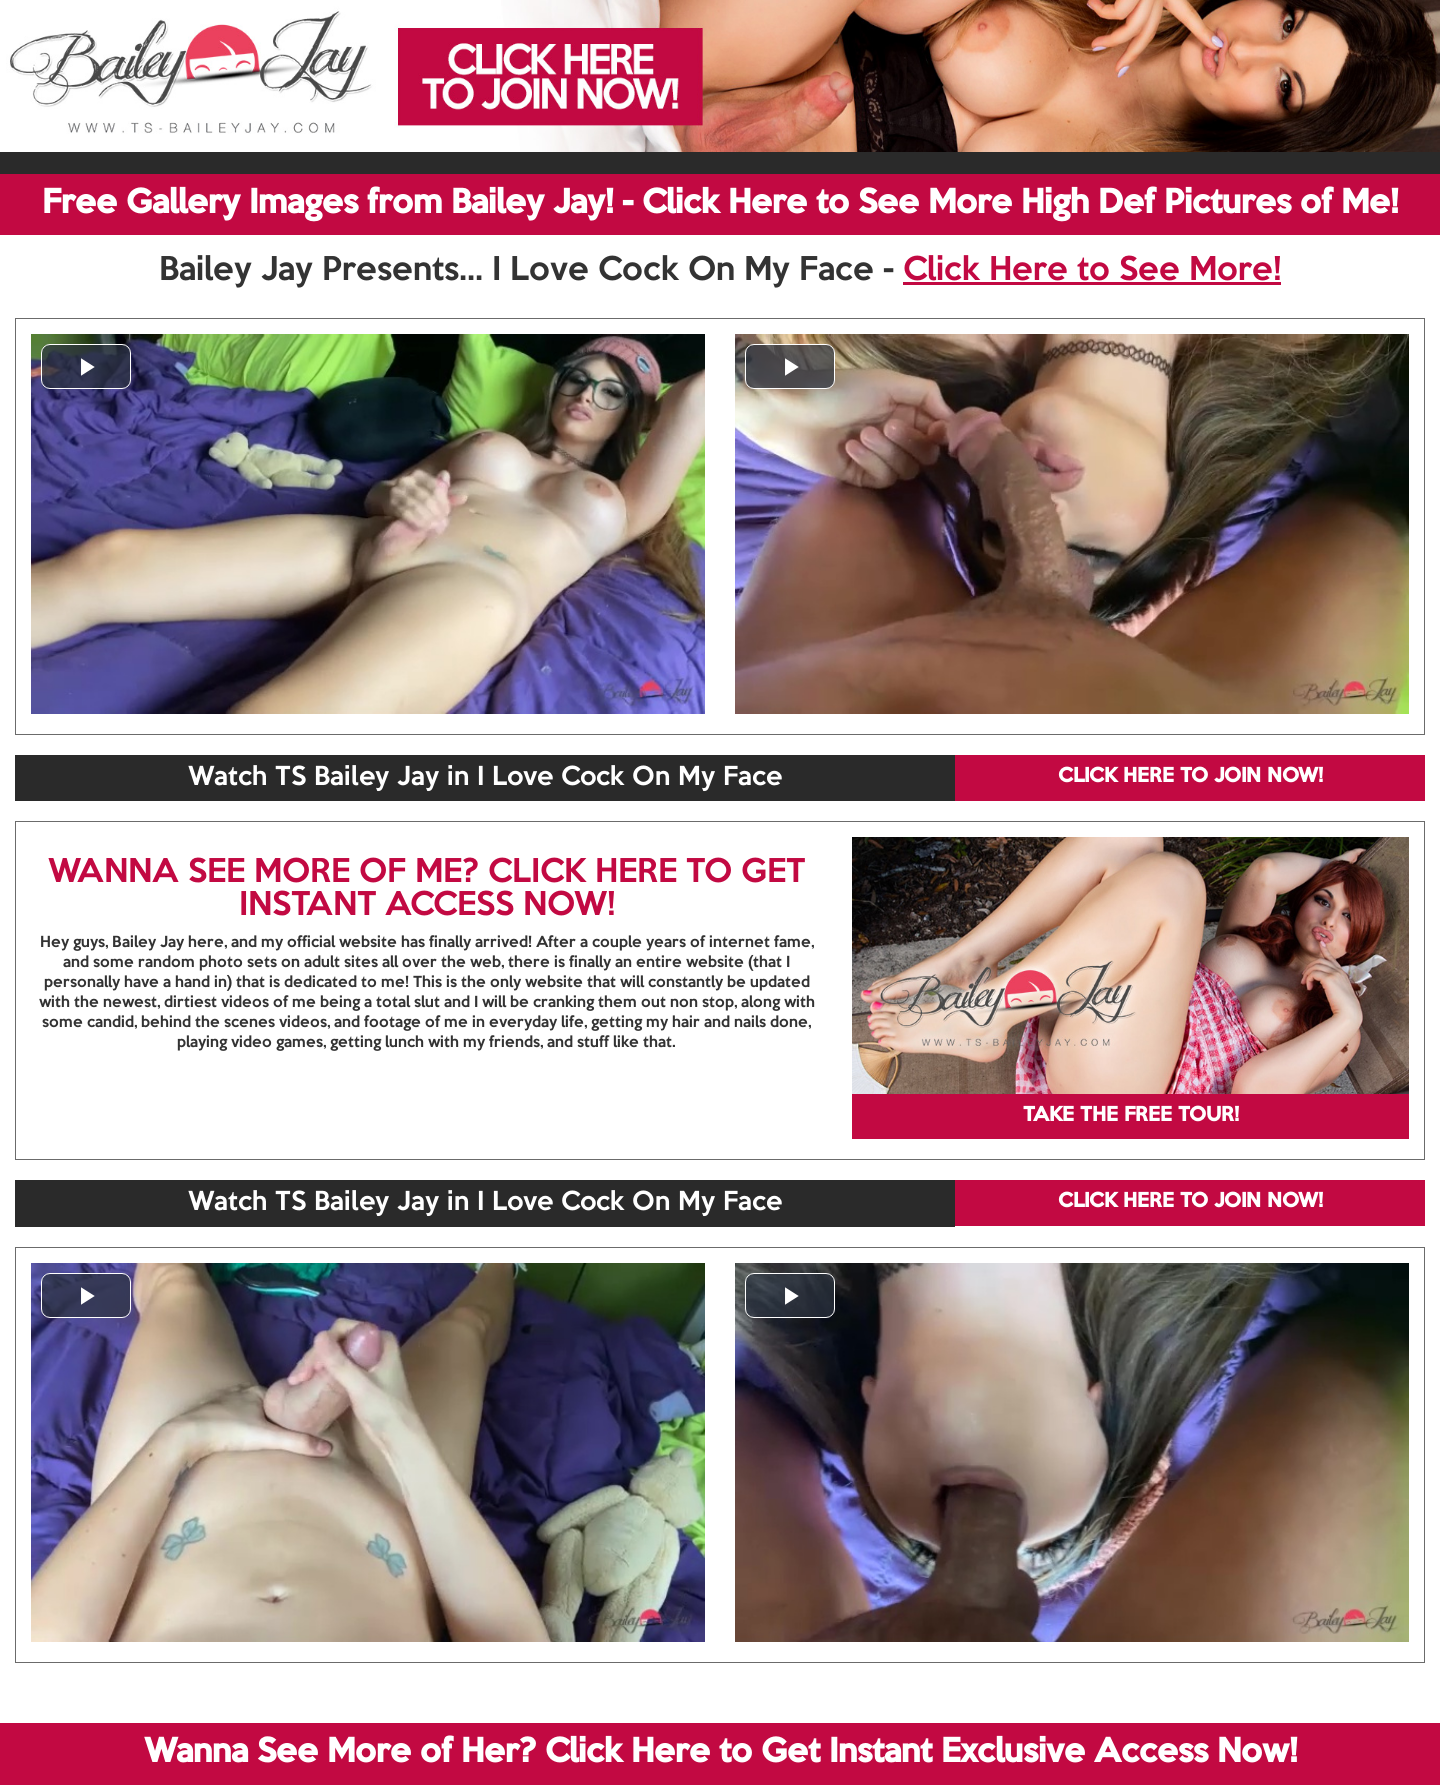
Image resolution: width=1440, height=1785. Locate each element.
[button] (86, 366)
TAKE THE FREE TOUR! (1131, 1116)
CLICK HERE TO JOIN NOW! (1190, 777)
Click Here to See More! (1092, 271)
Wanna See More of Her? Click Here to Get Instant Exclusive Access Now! (720, 1753)
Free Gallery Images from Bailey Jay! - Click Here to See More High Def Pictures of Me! (720, 204)
